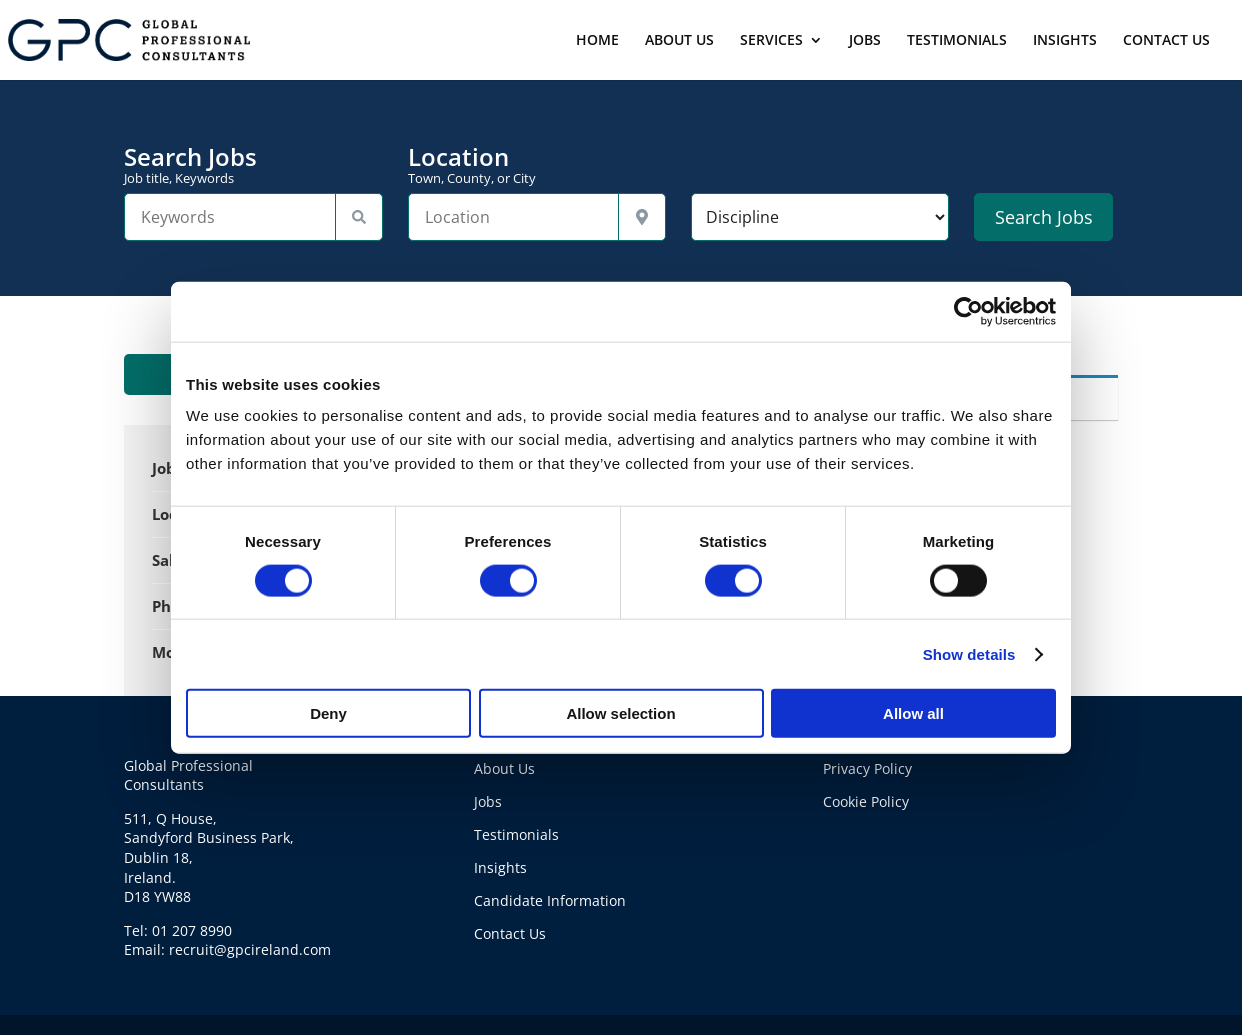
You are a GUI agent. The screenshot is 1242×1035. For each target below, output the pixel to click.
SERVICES (771, 41)
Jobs (488, 801)
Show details (969, 653)
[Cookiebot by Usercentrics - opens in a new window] (968, 311)
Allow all (913, 713)
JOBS (865, 41)
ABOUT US (679, 41)
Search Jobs (253, 165)
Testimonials (516, 834)
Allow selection (620, 713)
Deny (328, 713)
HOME (597, 41)
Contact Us (510, 933)
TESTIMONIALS (957, 41)
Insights (500, 867)
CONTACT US (1166, 41)
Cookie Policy (866, 801)
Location (537, 165)
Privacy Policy (867, 768)
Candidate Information (550, 900)
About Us (504, 768)
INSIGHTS (1065, 41)
